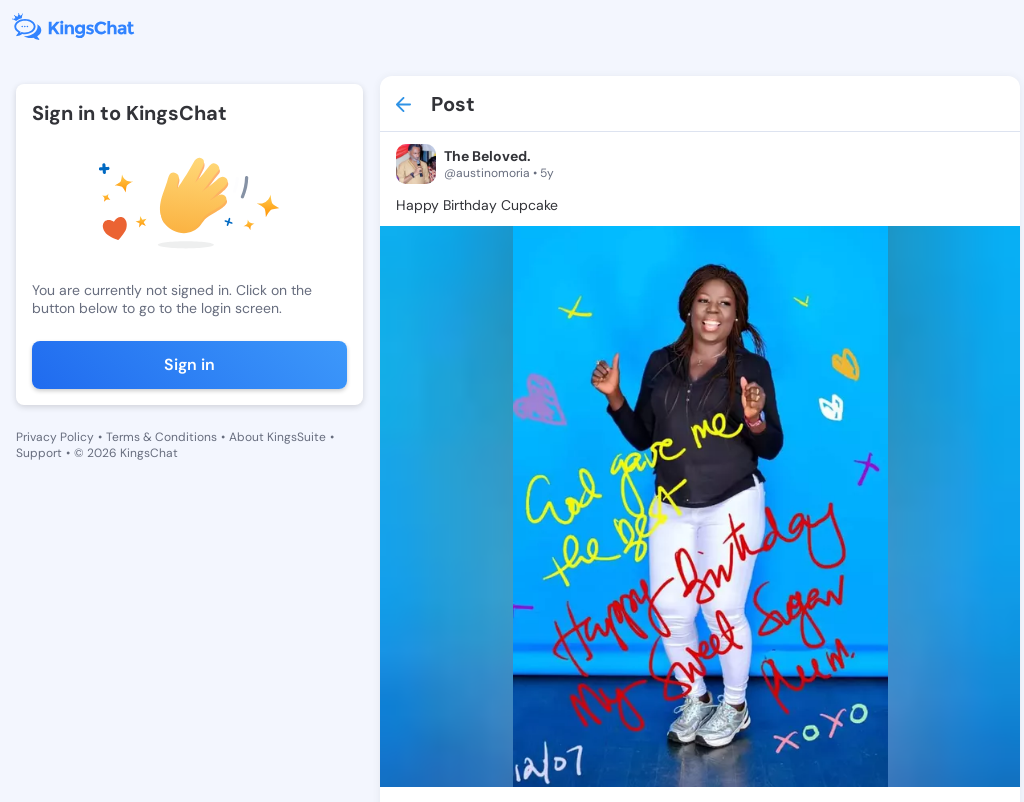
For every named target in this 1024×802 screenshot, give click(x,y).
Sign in (189, 364)
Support (39, 453)
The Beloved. (487, 156)
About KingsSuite (277, 437)
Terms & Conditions (161, 437)
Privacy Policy (55, 437)
